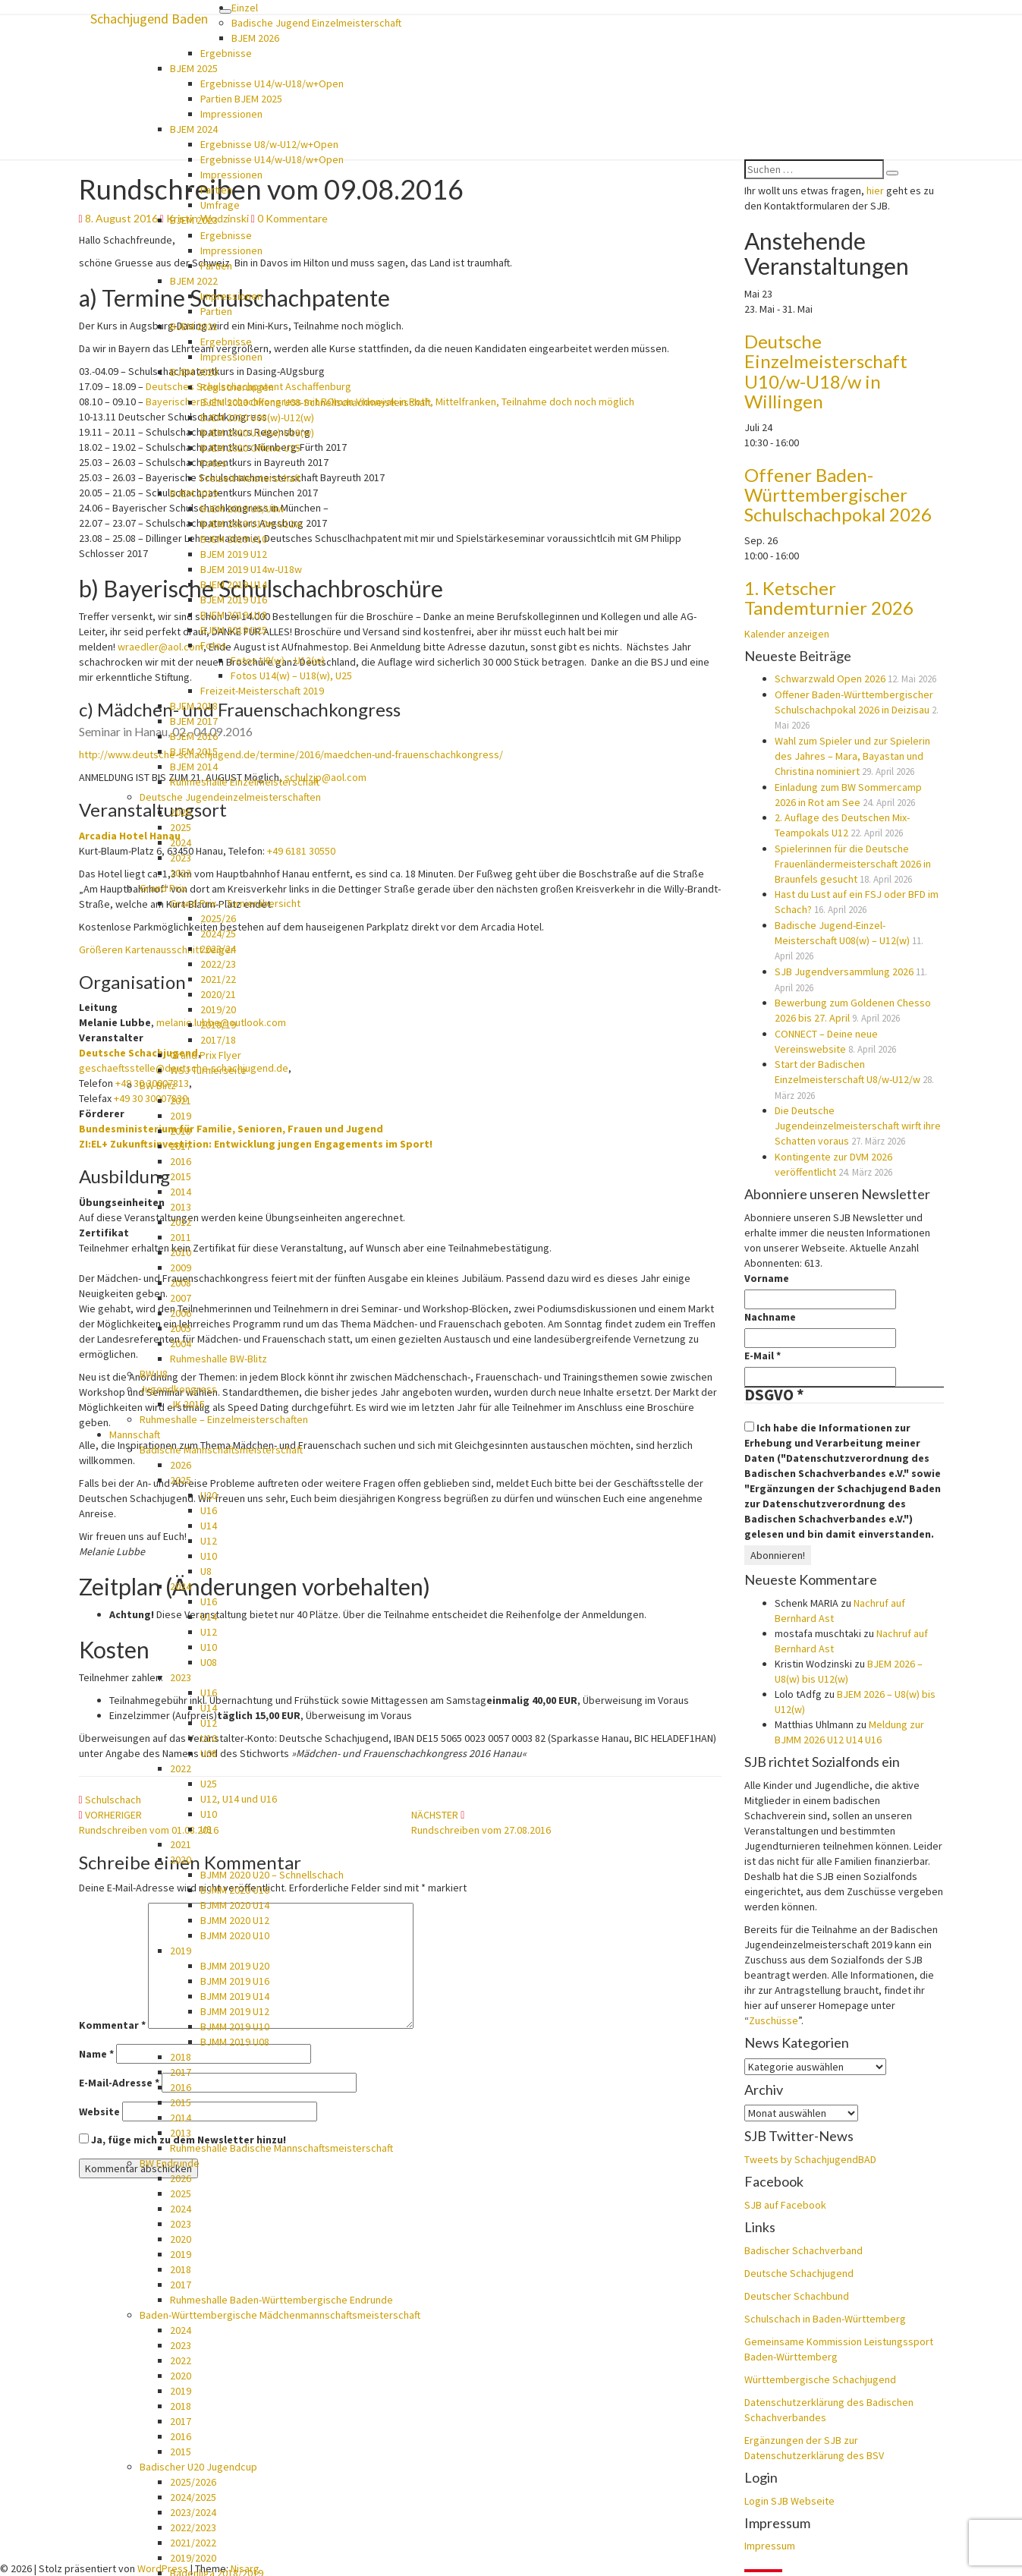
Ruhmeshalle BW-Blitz (218, 1358)
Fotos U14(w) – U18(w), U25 (291, 675)
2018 (180, 1131)
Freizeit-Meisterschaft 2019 (262, 691)
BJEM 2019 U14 (233, 584)
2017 (180, 1146)
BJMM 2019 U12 (234, 2011)
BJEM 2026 (255, 38)
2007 (180, 1298)
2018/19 (218, 1024)
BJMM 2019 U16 (234, 1981)
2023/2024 (193, 2512)
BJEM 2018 (194, 706)
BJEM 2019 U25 (233, 630)
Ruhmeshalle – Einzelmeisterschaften (224, 1419)
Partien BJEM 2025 (241, 98)
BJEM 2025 (194, 68)
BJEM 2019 (194, 493)
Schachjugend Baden (149, 18)
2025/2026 (193, 2482)
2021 (180, 1100)
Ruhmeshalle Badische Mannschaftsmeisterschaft (281, 2148)
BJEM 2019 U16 (233, 599)
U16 (208, 1510)
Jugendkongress (178, 1389)
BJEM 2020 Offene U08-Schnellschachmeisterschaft (315, 402)
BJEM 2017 (194, 721)
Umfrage (220, 205)
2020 (180, 1859)
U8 (206, 1571)
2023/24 (218, 949)
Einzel (244, 7)
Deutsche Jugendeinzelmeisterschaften (230, 797)
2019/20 (218, 1009)
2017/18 (218, 1040)
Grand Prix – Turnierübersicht (235, 903)
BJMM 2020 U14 (234, 1905)
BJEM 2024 (194, 129)
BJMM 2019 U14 (234, 1996)
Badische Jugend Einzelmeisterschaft (316, 23)
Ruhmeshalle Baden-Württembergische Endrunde (281, 2300)
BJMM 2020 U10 (234, 1935)
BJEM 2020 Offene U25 (250, 448)
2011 (180, 1237)
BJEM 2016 (194, 736)
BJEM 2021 (194, 326)
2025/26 (218, 918)
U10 (208, 1556)
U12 (208, 1541)
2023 (180, 857)
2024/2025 (193, 2497)
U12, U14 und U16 (238, 1799)
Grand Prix (163, 888)
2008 (180, 1283)
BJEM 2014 (194, 766)
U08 (208, 1662)
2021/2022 (193, 2542)
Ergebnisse (226, 53)
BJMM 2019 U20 (234, 1966)
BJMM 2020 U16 (234, 1890)
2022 (180, 873)
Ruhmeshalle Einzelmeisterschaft (244, 782)
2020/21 (218, 994)
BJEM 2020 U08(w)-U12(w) (257, 417)
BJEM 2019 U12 (233, 554)
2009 (180, 1267)
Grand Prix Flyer (205, 1055)
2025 (180, 827)
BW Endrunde (170, 2163)
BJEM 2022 (194, 281)
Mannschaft (134, 1434)
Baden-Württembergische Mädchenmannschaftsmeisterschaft (280, 2315)
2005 (180, 1328)
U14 (208, 1525)
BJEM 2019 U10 (233, 539)
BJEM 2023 (194, 220)
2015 (180, 1176)
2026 (180, 812)
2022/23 (218, 964)
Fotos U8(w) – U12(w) (278, 660)
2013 (180, 1207)
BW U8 (154, 1374)
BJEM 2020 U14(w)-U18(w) (257, 432)
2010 (180, 1252)
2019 (180, 1116)
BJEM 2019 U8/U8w (242, 508)
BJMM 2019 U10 (234, 2026)
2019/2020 (193, 2558)
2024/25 (218, 933)
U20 (208, 1495)
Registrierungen (237, 387)
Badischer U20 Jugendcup (198, 2467)
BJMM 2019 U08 (234, 2042)
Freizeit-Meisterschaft (250, 478)
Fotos (213, 463)
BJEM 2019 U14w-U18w (251, 569)
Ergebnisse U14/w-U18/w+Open (272, 83)
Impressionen (231, 114)
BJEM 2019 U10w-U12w (251, 524)
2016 (180, 1161)
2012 (180, 1222)
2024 (180, 842)
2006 (180, 1313)
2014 (180, 1191)
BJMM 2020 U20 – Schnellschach (272, 1875)
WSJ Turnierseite (208, 1070)
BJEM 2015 (194, 751)
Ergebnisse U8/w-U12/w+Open (269, 144)
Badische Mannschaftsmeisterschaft (221, 1449)
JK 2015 (187, 1404)
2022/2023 (193, 2527)
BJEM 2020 (194, 372)
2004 (180, 1343)
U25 (208, 1783)
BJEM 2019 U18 (233, 615)
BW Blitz (158, 1085)
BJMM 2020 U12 (234, 1920)
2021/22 (218, 979)
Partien (216, 190)
